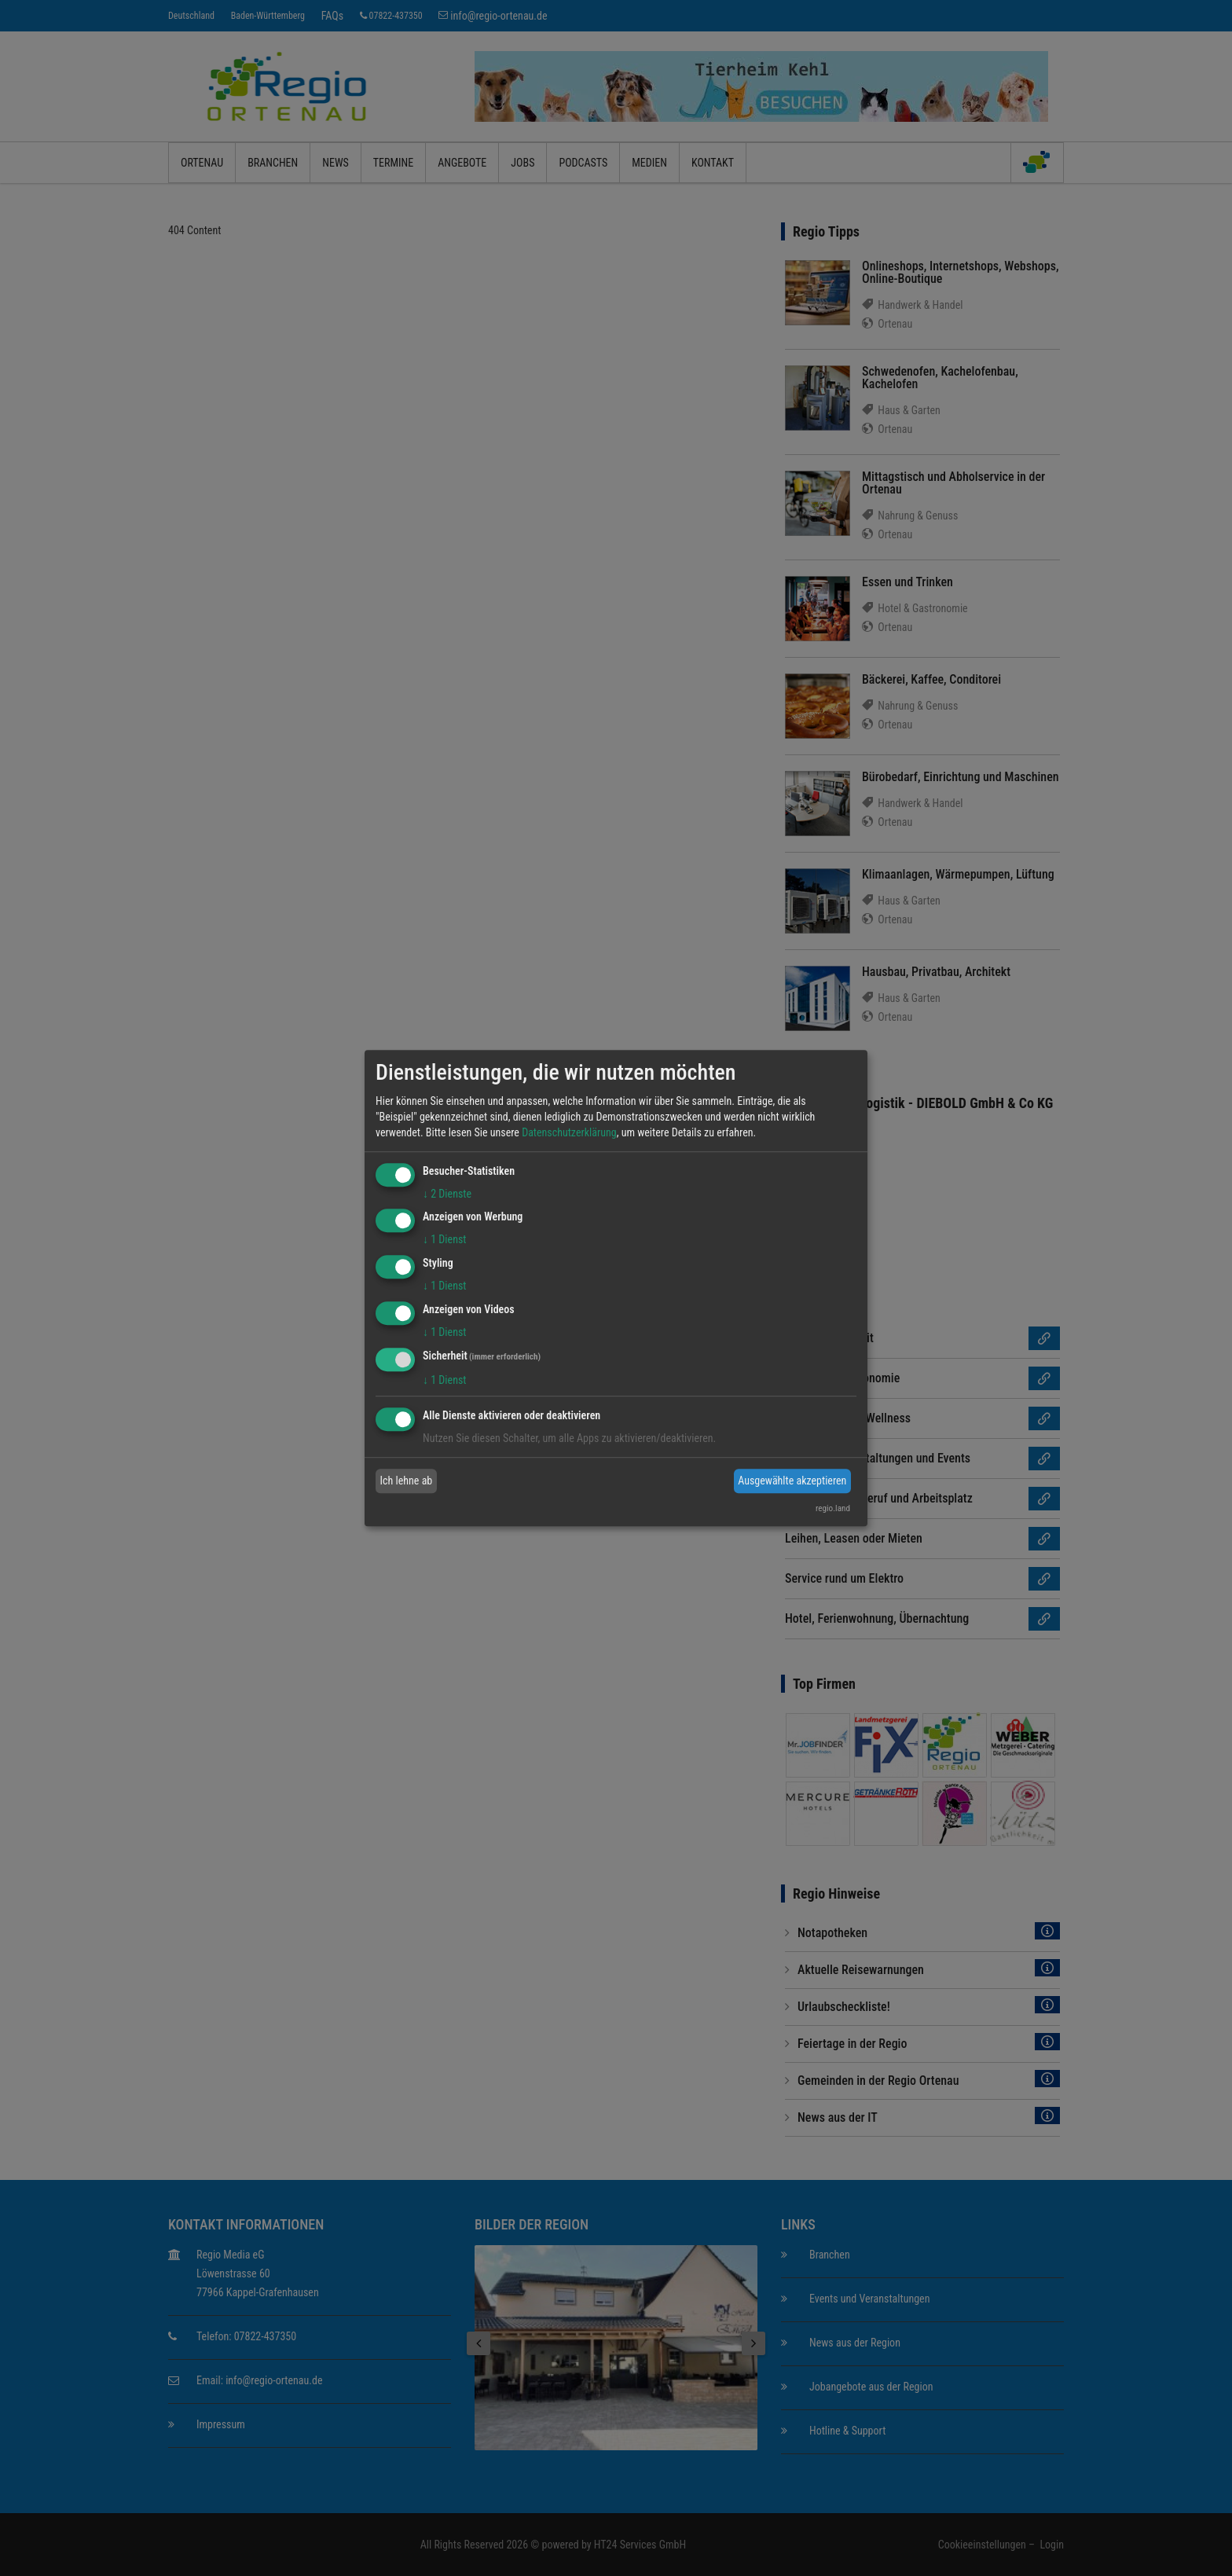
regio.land (833, 1508)
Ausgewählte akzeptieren (792, 1480)
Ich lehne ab (406, 1480)
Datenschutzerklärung (569, 1132)
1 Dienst (444, 1240)
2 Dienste (447, 1193)
